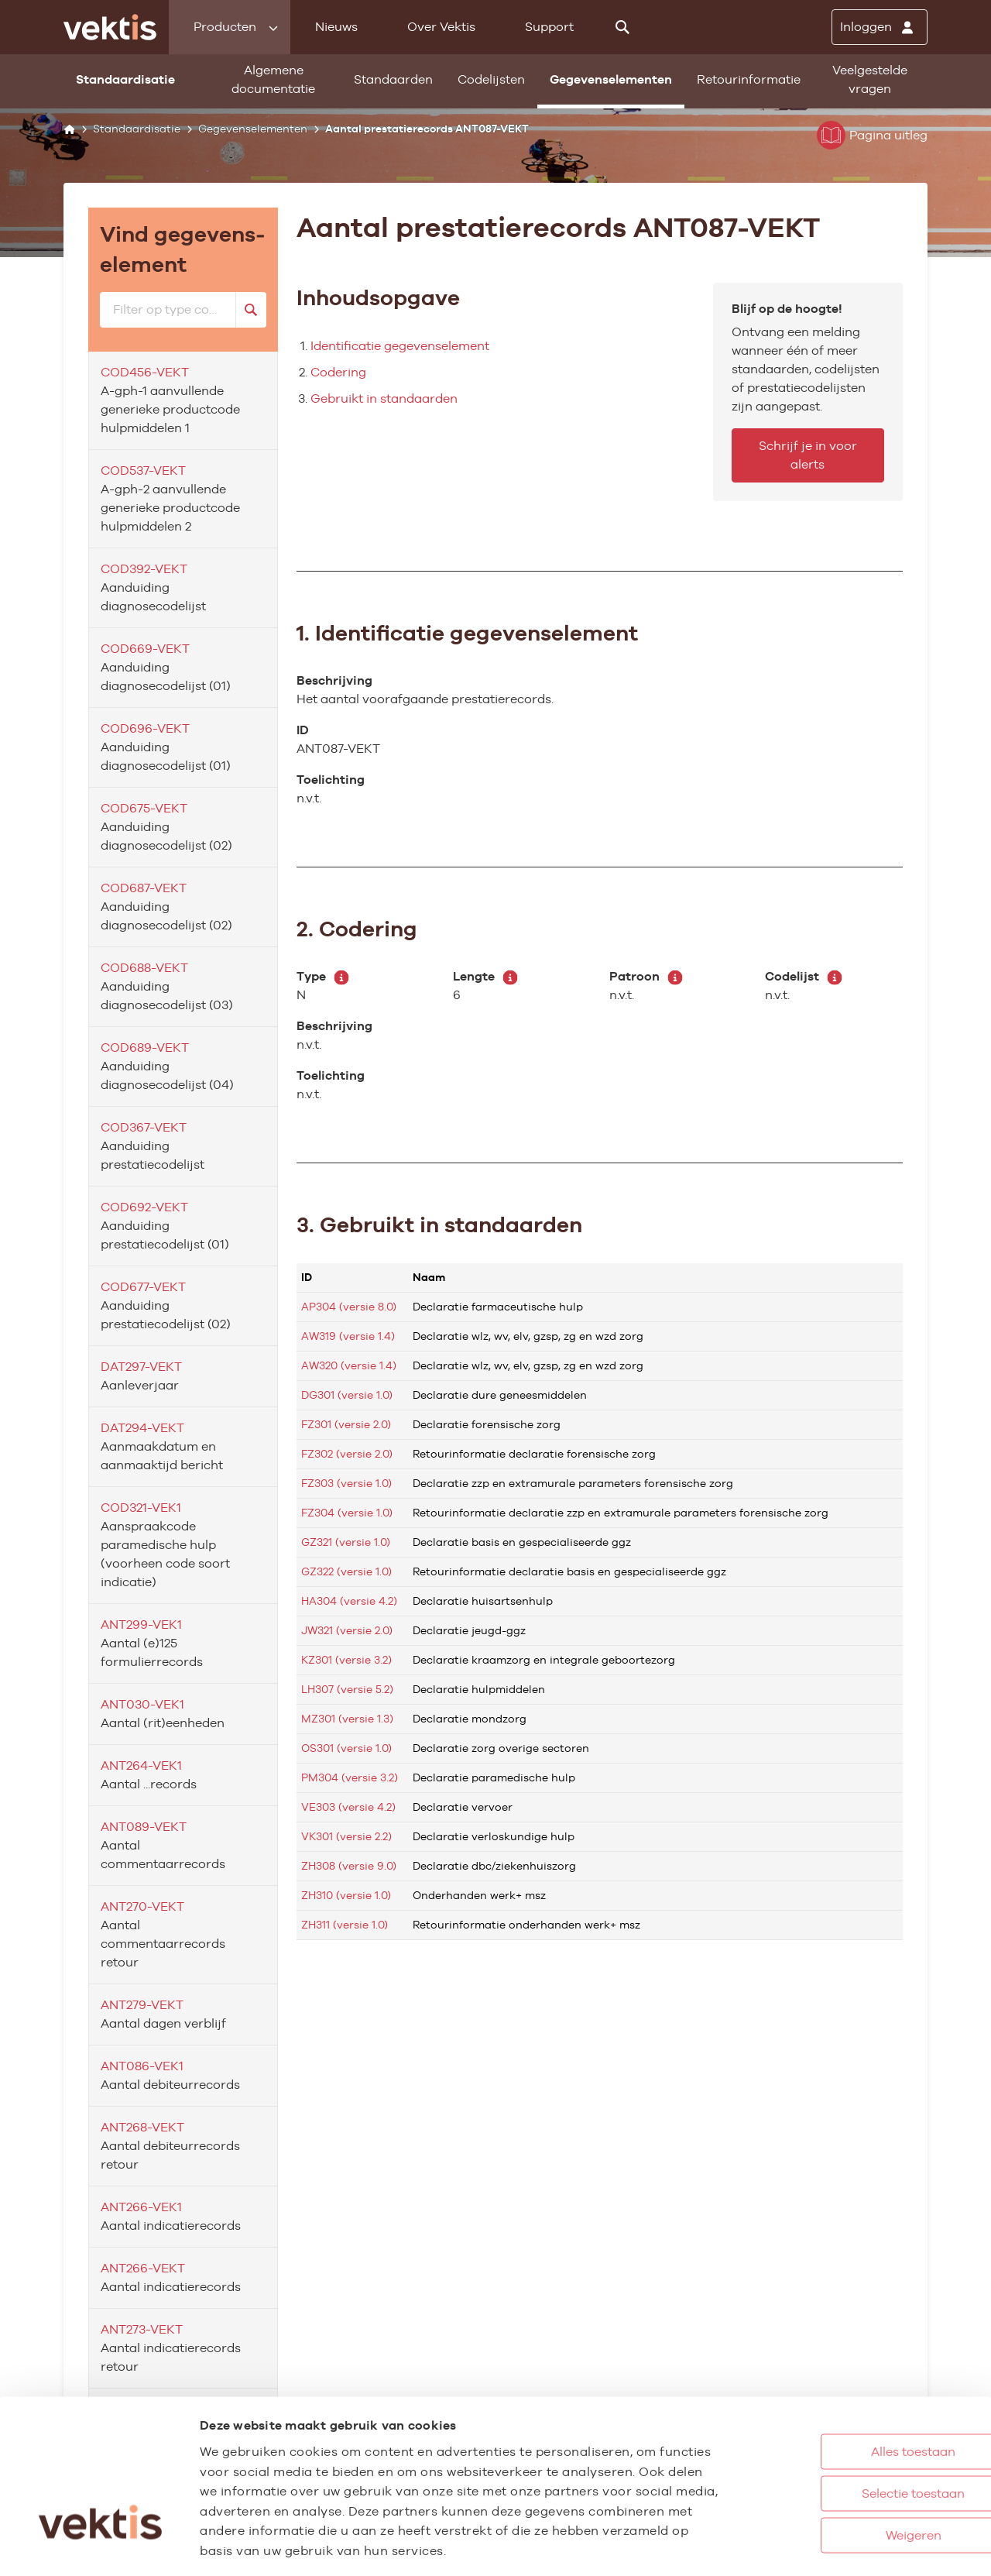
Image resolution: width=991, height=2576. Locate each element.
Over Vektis (441, 26)
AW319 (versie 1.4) (348, 1336)
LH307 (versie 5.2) (347, 1689)
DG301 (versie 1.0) (347, 1395)
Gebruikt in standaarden (384, 398)
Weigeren (843, 2464)
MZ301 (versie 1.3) (347, 1718)
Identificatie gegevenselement (399, 345)
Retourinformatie (749, 79)
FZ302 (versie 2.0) (347, 1454)
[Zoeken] (622, 27)
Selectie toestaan (843, 2422)
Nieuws (336, 26)
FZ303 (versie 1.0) (346, 1483)
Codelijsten (491, 79)
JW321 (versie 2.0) (347, 1630)
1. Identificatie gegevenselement (467, 632)
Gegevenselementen (611, 79)
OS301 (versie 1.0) (346, 1748)
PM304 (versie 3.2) (349, 1777)
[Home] (69, 129)
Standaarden (393, 79)
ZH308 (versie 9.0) (348, 1866)
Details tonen (852, 2547)
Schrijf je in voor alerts (808, 455)
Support (549, 26)
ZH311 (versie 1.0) (344, 1924)
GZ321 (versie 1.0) (345, 1542)
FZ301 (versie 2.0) (346, 1424)
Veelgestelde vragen (869, 79)
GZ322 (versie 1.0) (346, 1571)
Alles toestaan (843, 2380)
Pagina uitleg (872, 135)
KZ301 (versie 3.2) (346, 1660)
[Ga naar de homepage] (109, 27)
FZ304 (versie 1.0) (347, 1512)
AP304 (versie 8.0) (348, 1306)
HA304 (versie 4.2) (349, 1601)
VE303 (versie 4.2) (348, 1807)
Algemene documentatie (273, 79)
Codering (338, 372)
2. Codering (357, 928)
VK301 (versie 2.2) (346, 1836)
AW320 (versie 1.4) (348, 1365)
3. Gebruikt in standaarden (439, 1224)
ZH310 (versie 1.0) (346, 1895)
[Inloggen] (880, 27)
